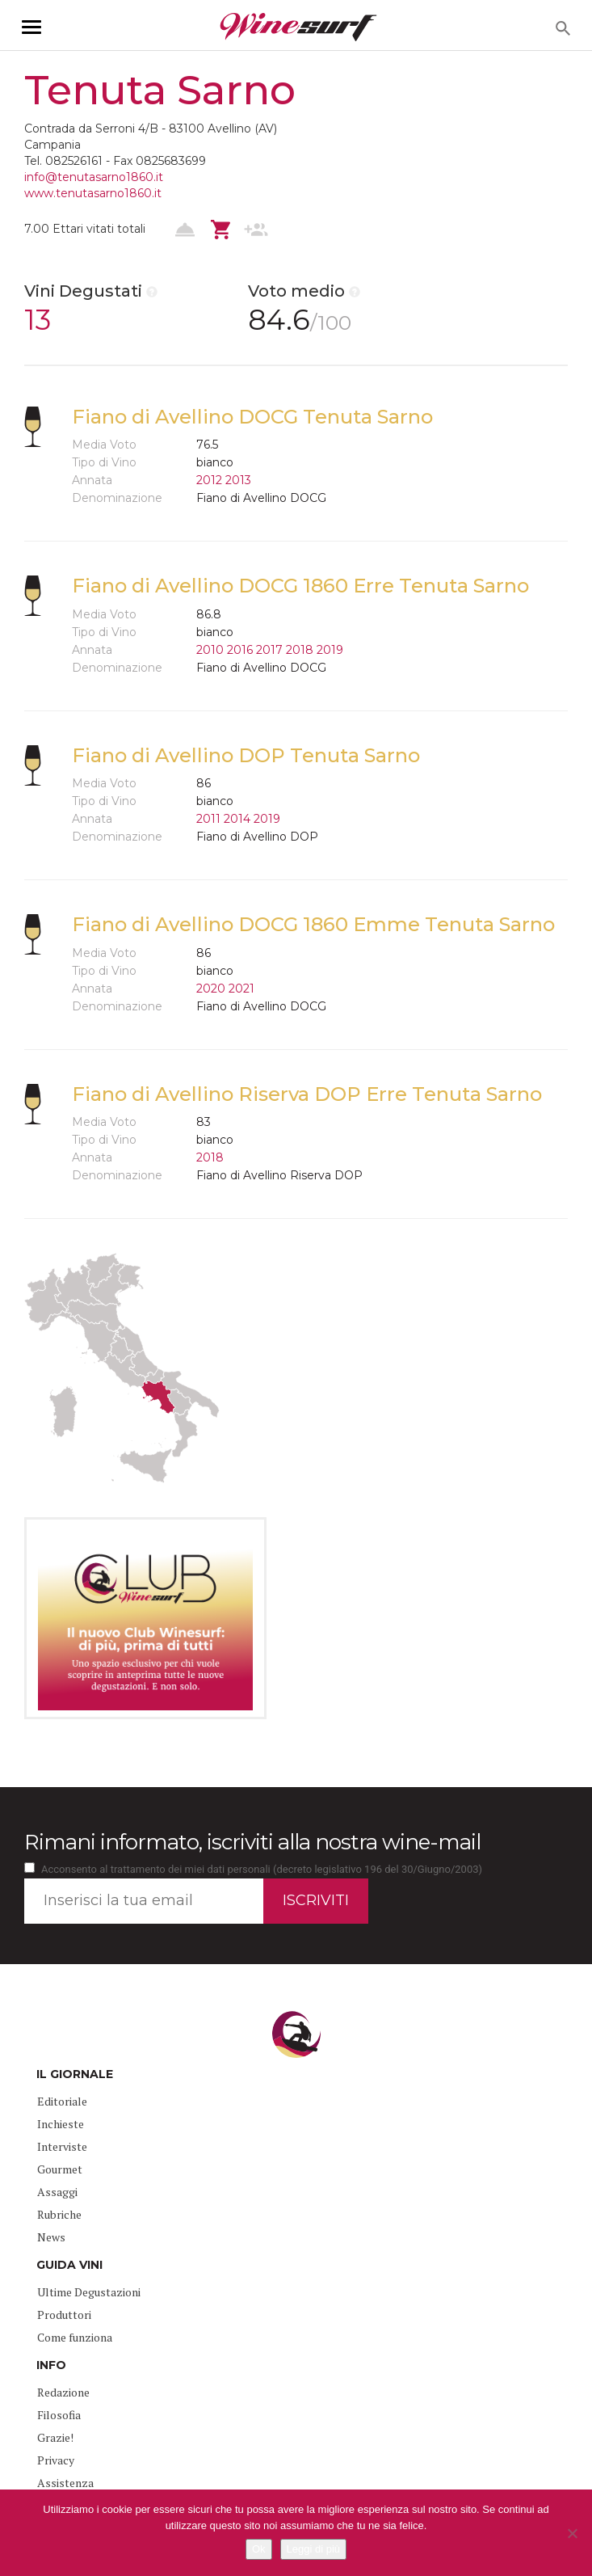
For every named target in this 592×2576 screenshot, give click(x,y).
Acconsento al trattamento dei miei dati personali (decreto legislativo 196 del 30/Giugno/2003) (261, 1869)
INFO (51, 2365)
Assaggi (57, 2191)
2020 (210, 988)
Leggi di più (314, 2549)
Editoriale (62, 2101)
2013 (238, 480)
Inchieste (60, 2123)
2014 (237, 819)
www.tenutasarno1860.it (93, 193)
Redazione (63, 2392)
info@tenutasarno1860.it (93, 177)
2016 (240, 650)
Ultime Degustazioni (89, 2292)
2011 (208, 819)
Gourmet (59, 2169)
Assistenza (65, 2482)
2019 (330, 650)
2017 (269, 650)
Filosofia (59, 2414)
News (51, 2237)
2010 (210, 650)
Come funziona (74, 2337)
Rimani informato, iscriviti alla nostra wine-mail (252, 1842)
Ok (259, 2549)
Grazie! (55, 2437)
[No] (572, 2533)
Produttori (64, 2314)
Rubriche (59, 2214)
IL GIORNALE (74, 2074)
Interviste (62, 2146)
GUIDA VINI (69, 2265)
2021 (241, 988)
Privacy (55, 2460)
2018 (299, 650)
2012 (209, 480)
